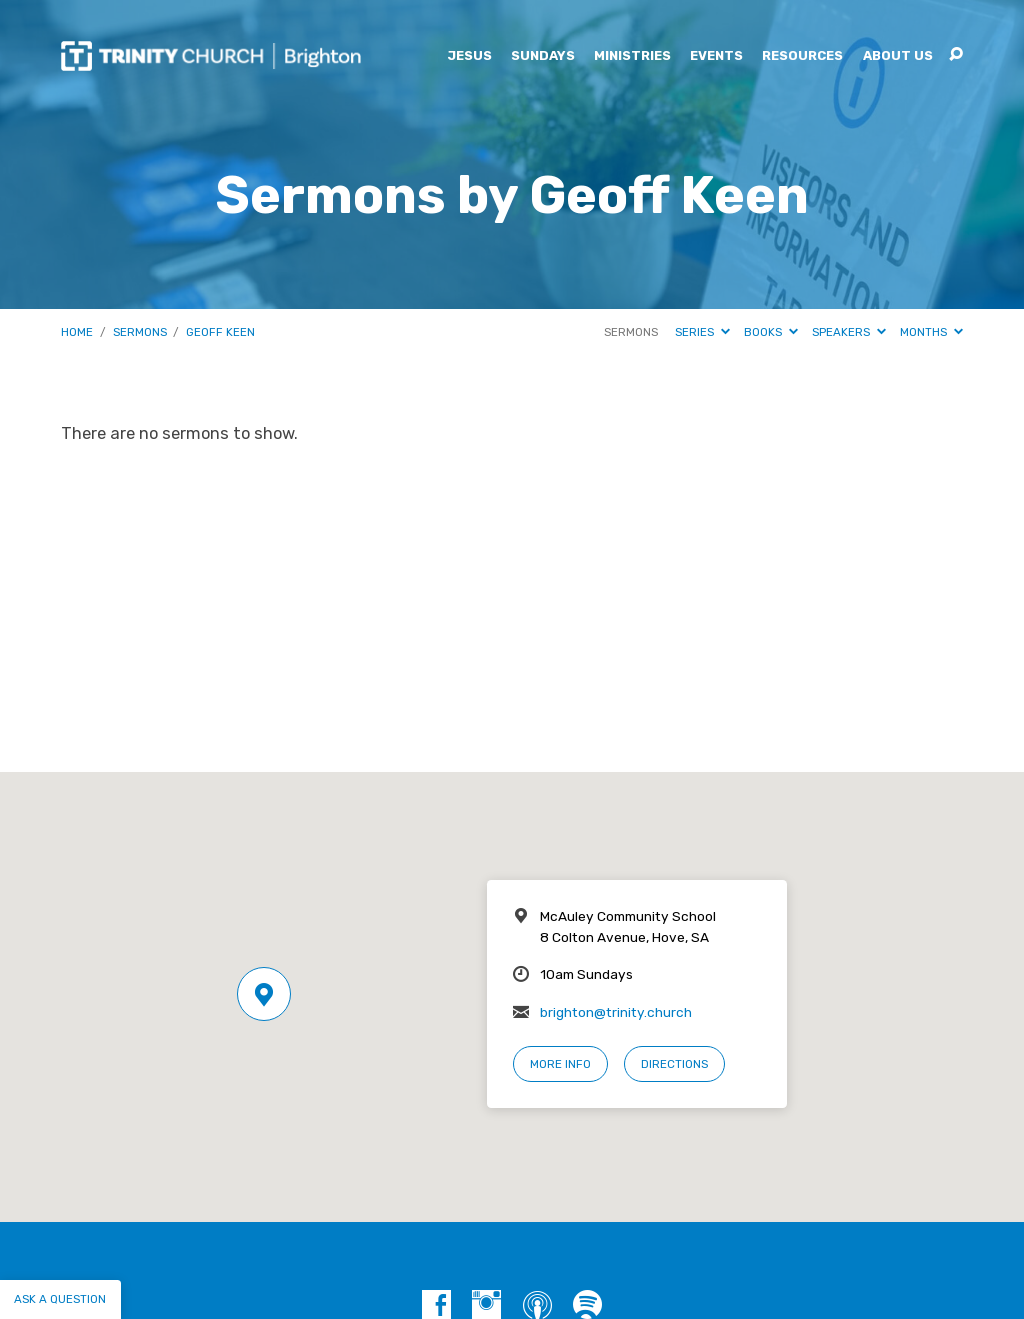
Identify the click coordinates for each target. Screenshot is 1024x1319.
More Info (560, 1064)
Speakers (849, 332)
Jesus (469, 56)
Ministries (632, 56)
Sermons (140, 332)
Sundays (543, 56)
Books (771, 332)
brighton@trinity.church (616, 1012)
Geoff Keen (220, 332)
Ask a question (60, 1299)
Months (931, 332)
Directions (674, 1064)
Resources (802, 56)
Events (716, 56)
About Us (898, 56)
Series (702, 332)
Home (77, 332)
